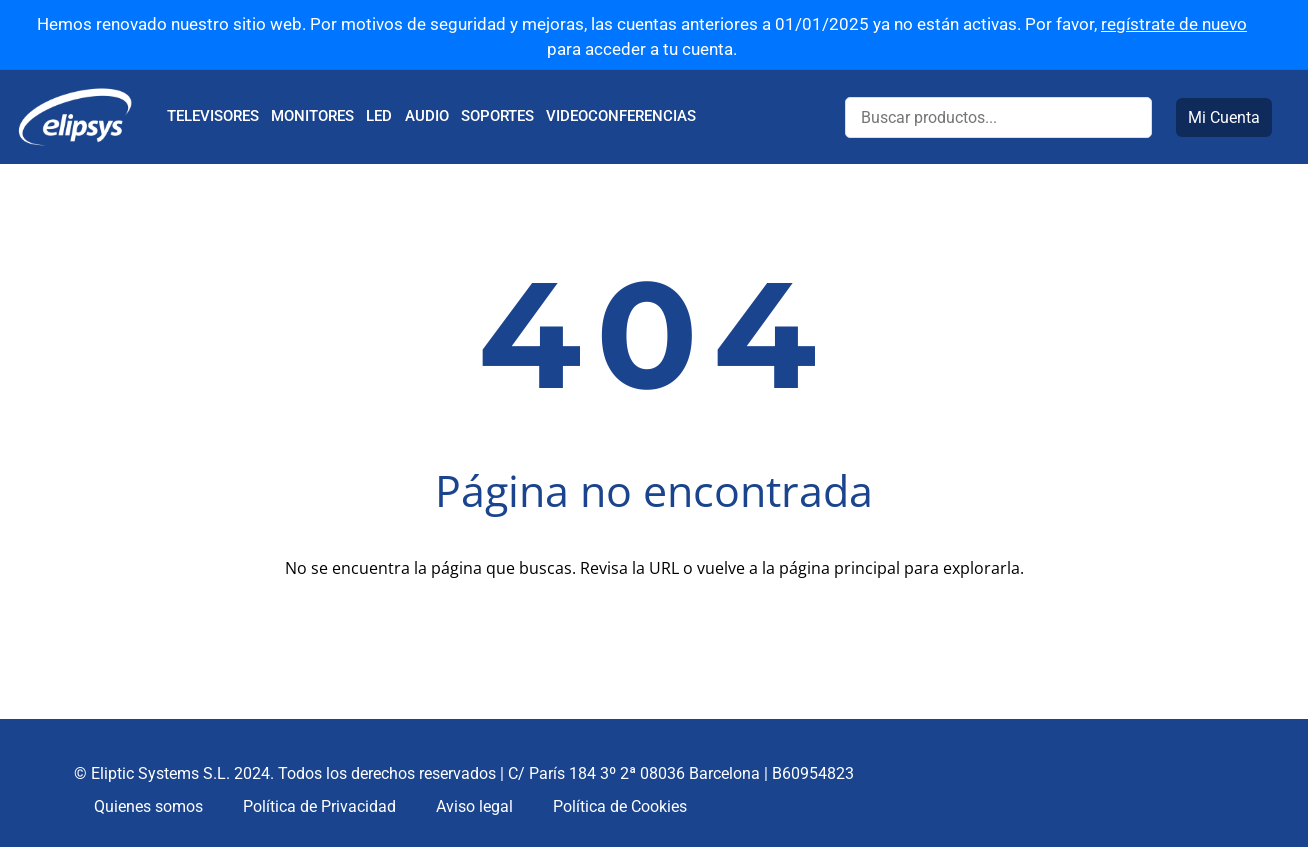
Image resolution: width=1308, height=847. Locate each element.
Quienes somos (148, 806)
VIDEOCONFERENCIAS (621, 116)
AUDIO (427, 116)
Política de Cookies (620, 806)
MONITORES (312, 116)
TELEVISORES (213, 116)
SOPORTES (497, 116)
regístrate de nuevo (1174, 24)
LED (379, 116)
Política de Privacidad (319, 806)
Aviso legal (474, 806)
